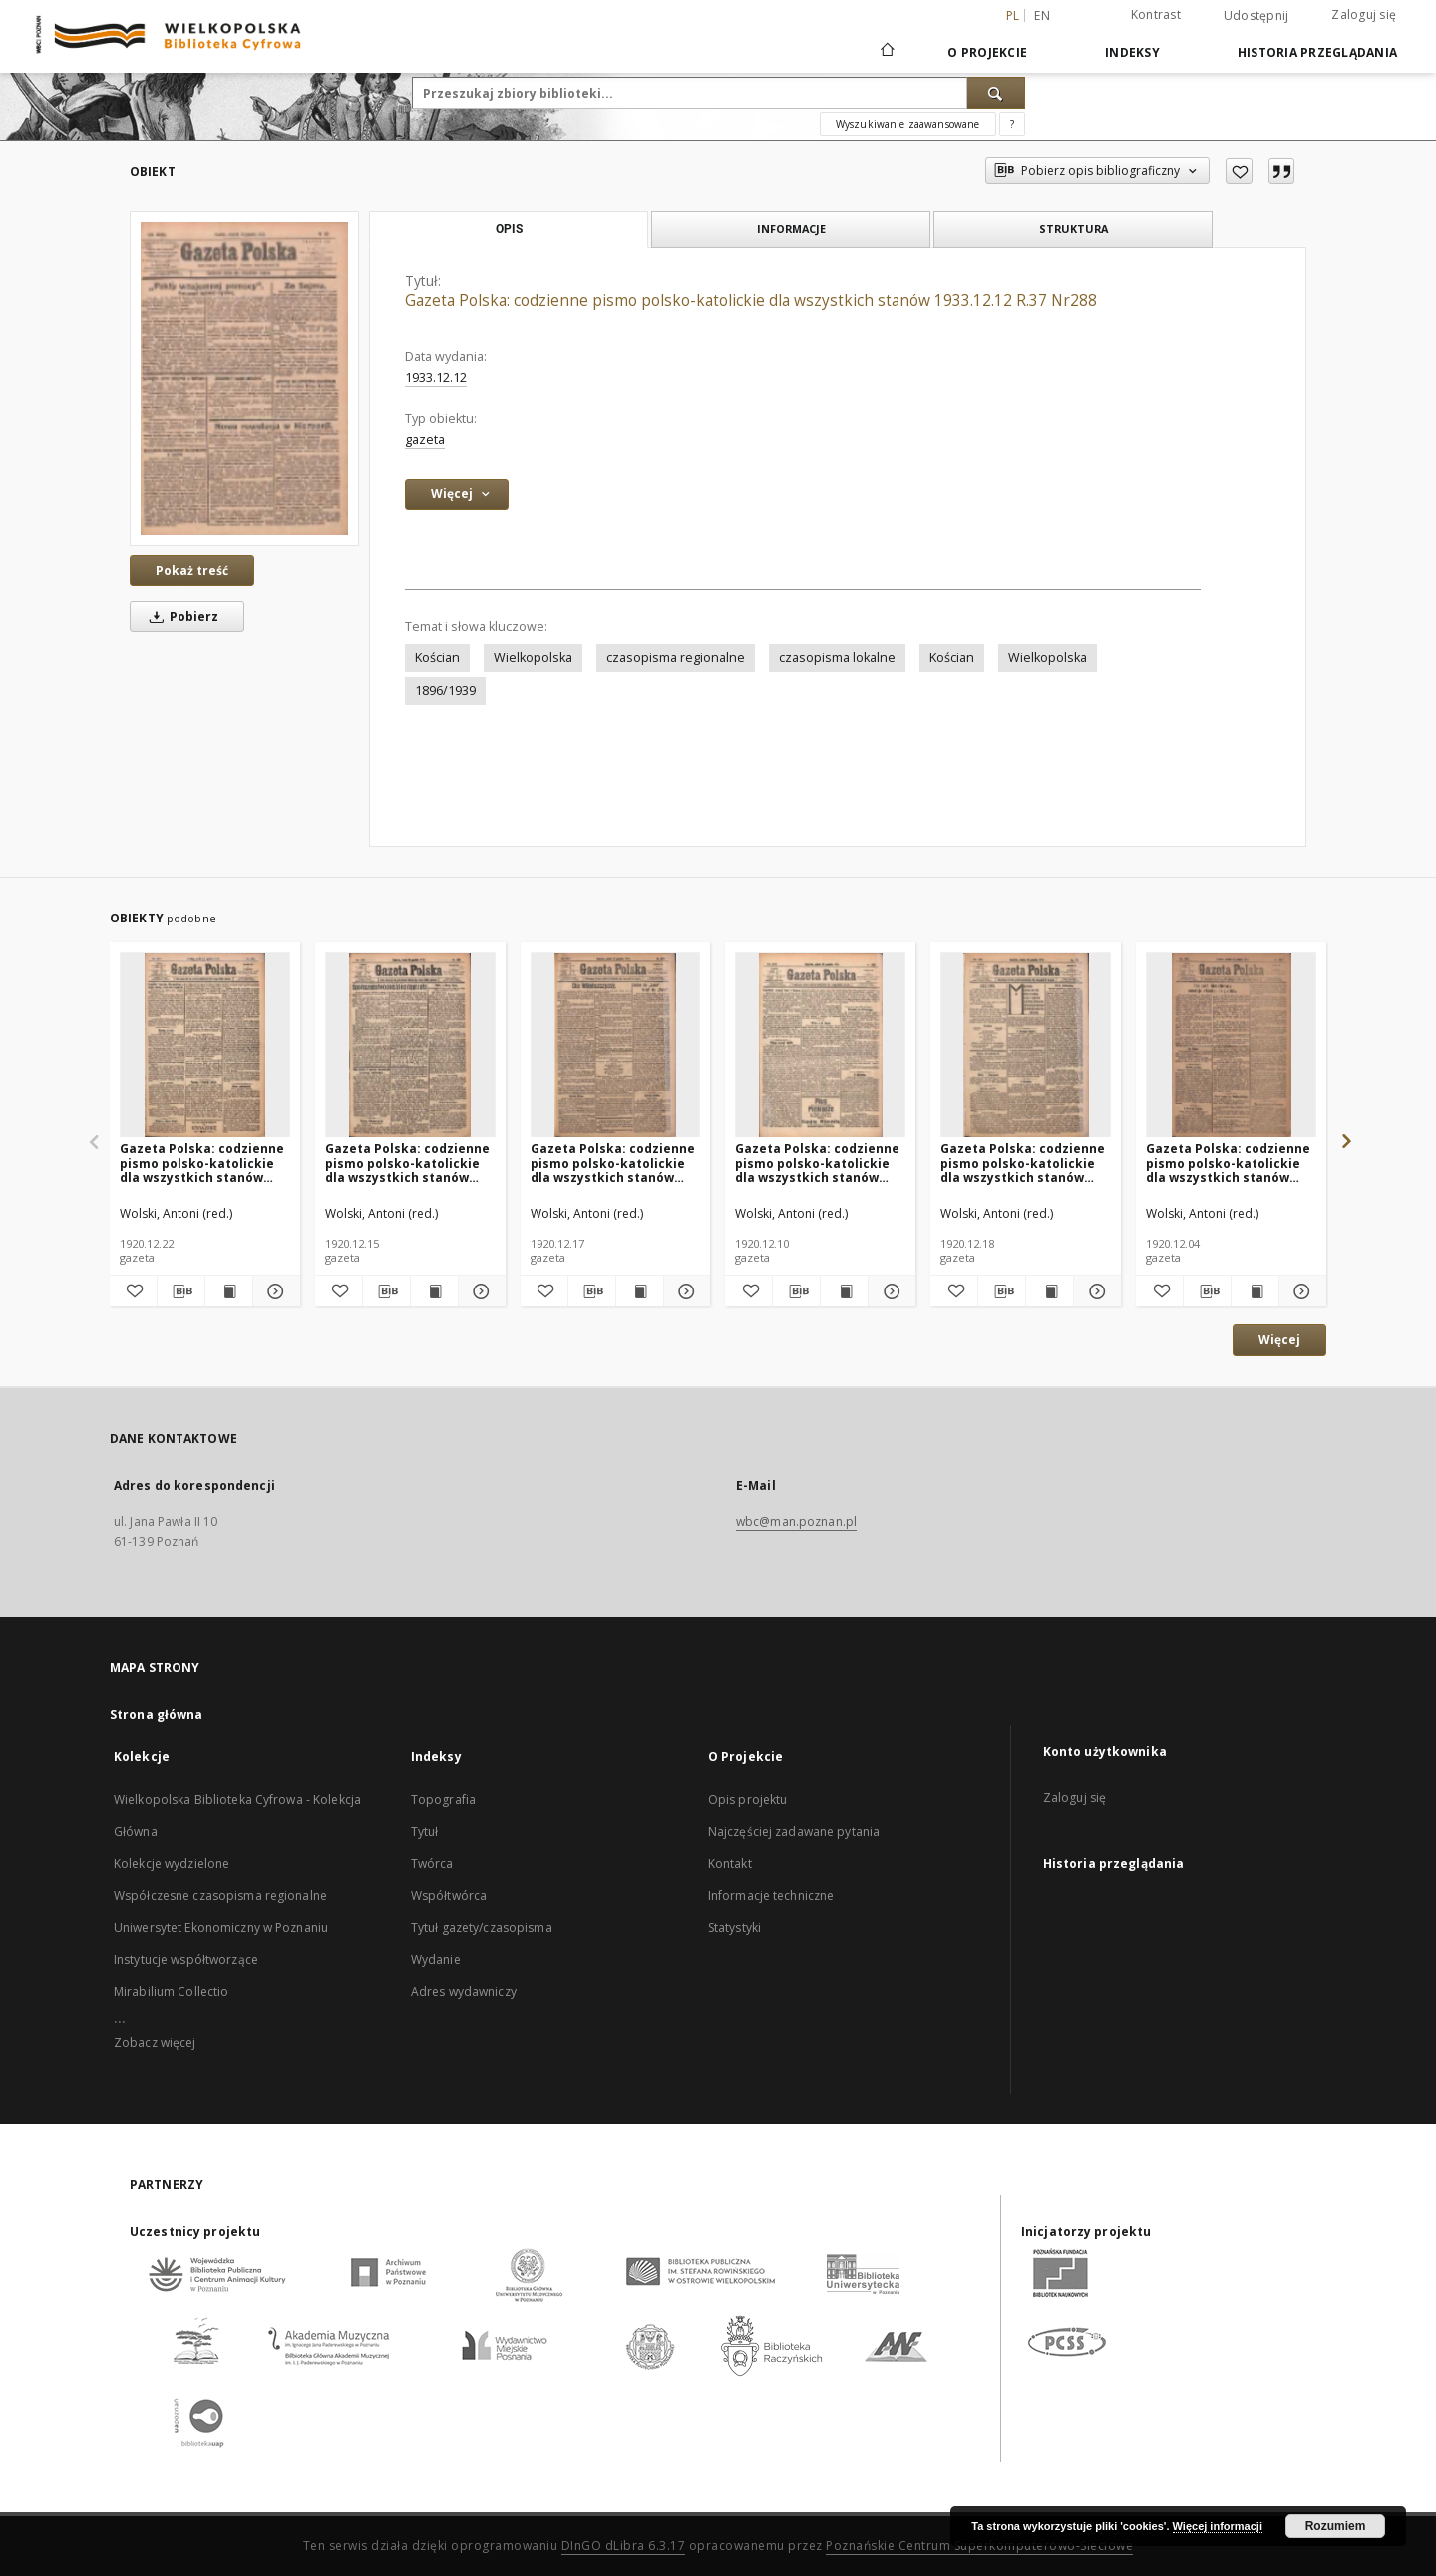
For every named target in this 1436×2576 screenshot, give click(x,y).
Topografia (443, 1799)
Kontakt (730, 1863)
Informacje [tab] (791, 228)
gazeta (425, 439)
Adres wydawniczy (464, 1991)
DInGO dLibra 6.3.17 (623, 2545)
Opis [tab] (509, 229)
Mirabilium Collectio (171, 1991)
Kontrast (1156, 14)
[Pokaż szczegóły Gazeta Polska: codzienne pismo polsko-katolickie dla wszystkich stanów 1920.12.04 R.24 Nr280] (1299, 1291)
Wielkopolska (533, 657)
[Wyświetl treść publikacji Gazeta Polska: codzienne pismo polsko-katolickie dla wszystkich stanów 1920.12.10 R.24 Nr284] (844, 1291)
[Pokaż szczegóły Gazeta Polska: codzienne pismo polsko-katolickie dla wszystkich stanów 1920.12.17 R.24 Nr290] (684, 1291)
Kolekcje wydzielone (171, 1863)
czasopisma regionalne (675, 657)
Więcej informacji (1217, 2526)
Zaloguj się (1363, 14)
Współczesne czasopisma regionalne (220, 1895)
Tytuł (425, 1831)
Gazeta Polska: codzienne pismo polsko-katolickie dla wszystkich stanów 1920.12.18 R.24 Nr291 (1022, 1162)
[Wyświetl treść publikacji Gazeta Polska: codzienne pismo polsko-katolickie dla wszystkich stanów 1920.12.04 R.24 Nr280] (1255, 1291)
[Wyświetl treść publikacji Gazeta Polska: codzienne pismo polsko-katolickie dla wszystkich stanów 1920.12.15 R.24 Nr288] (434, 1291)
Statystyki (734, 1927)
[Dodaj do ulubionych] (1239, 171)
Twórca (432, 1863)
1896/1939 (445, 690)
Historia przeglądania (1317, 52)
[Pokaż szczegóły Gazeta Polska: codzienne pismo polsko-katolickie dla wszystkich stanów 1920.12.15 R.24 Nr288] (479, 1291)
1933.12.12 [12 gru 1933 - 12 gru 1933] (436, 377)
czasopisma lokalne (837, 657)
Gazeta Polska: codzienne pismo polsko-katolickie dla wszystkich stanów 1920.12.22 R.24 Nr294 (202, 1162)
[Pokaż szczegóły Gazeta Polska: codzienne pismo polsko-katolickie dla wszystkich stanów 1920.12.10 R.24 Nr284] (889, 1291)
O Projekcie (987, 52)
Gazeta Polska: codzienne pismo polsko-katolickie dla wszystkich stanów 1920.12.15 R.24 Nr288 (407, 1162)
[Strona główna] (886, 52)
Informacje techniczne (771, 1895)
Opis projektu (748, 1799)
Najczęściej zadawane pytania (794, 1831)
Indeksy (1132, 52)
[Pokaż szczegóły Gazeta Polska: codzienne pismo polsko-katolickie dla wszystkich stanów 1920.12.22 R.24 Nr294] (273, 1291)
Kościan (437, 657)
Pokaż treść (192, 570)
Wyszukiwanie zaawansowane (908, 124)
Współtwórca (449, 1895)
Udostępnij (1256, 16)
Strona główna (156, 1714)
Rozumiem (1335, 2526)
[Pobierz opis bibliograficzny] (181, 1291)
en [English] (1042, 15)
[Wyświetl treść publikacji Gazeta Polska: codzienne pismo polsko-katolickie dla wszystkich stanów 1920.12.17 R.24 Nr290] (639, 1291)
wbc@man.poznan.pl (796, 1521)
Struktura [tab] (1073, 228)
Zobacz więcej (155, 2042)
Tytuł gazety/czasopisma (481, 1927)
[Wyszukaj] (996, 93)
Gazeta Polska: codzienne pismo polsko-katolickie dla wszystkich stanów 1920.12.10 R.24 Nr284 (817, 1162)
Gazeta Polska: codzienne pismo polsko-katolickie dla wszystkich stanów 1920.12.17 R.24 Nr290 (613, 1162)
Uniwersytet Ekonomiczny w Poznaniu (221, 1927)
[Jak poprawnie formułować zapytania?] (1012, 124)
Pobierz (180, 616)
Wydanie (436, 1959)
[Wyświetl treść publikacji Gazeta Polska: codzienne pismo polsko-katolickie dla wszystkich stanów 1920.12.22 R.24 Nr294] (228, 1291)
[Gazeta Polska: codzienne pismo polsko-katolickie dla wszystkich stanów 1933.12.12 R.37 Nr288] (244, 378)
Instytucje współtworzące (186, 1959)
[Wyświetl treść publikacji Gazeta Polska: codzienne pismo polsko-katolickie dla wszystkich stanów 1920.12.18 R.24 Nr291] (1049, 1291)
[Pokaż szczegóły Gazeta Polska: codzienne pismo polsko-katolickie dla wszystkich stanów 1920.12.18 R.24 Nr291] (1094, 1291)
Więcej (1279, 1339)
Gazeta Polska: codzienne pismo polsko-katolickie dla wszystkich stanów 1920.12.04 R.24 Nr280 (1228, 1162)
